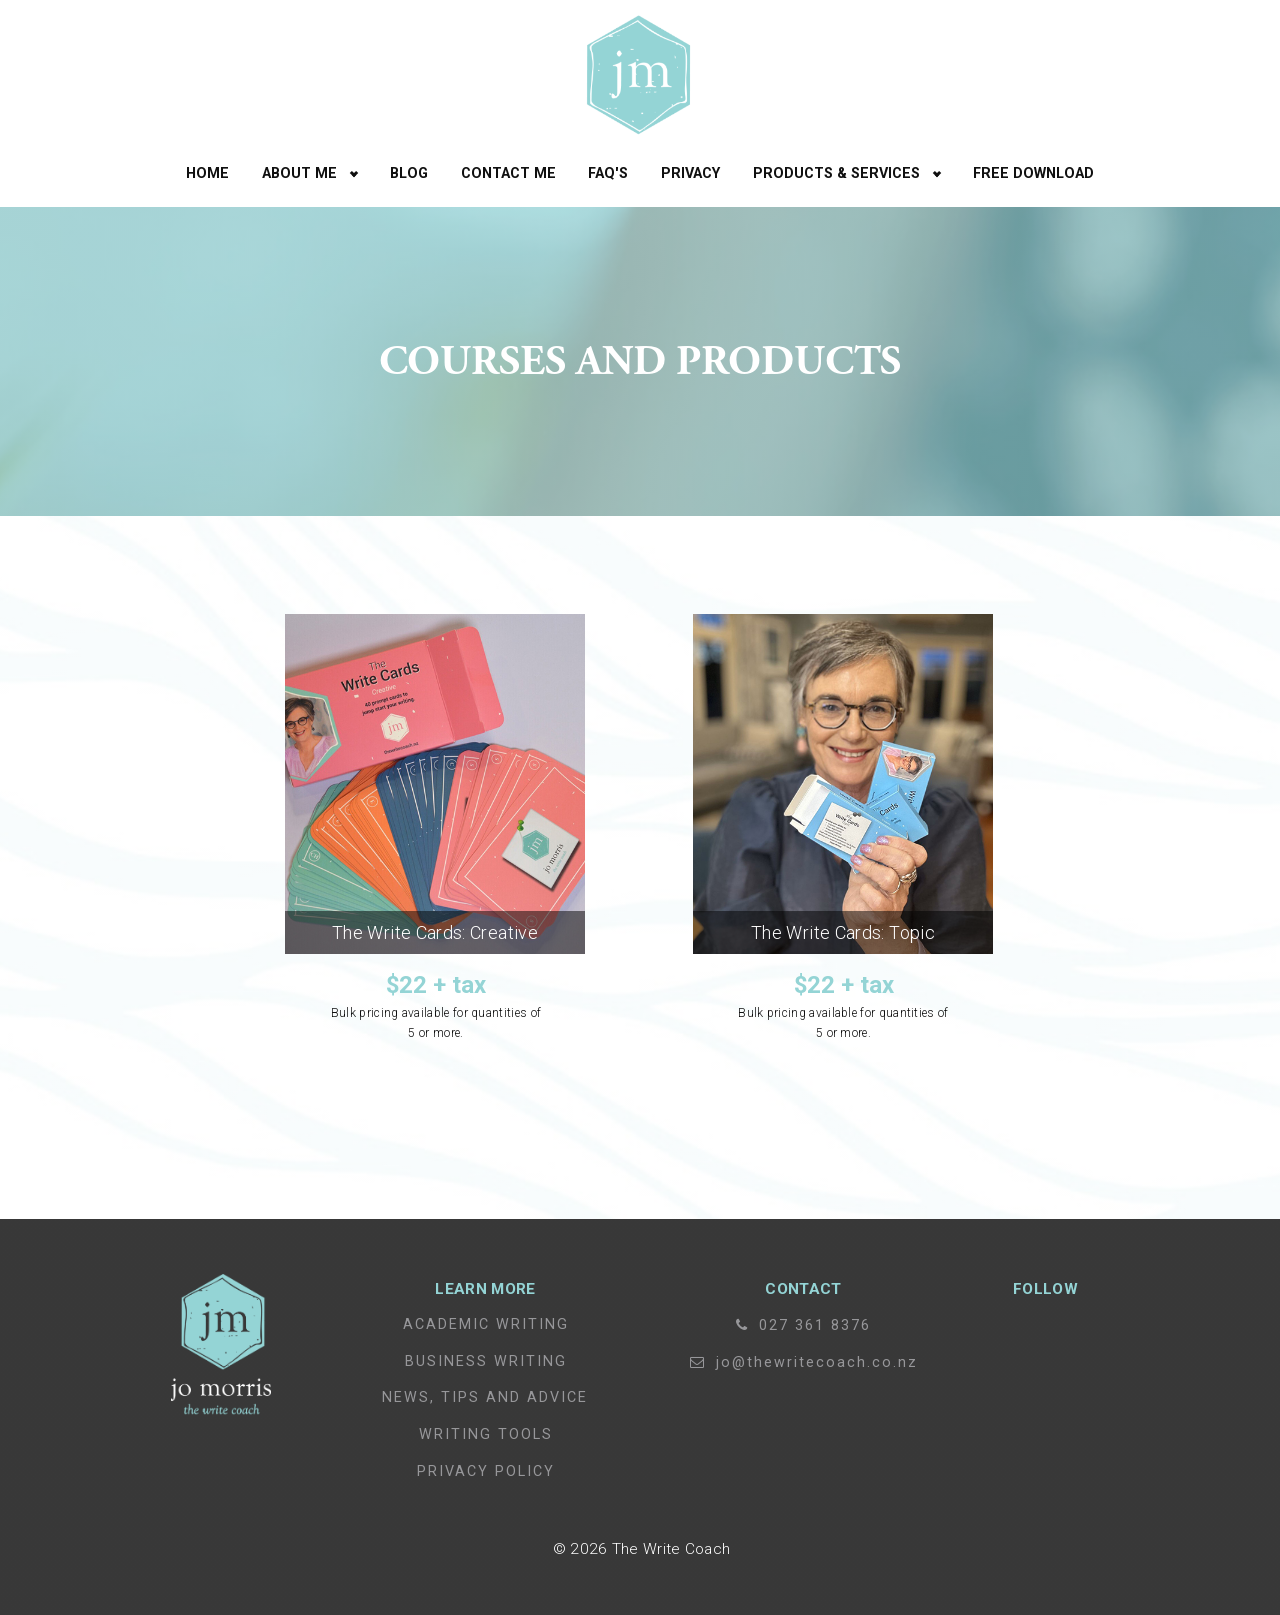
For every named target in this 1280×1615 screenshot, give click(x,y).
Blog (409, 173)
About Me (299, 173)
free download (1033, 173)
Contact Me (508, 173)
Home (207, 173)
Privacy (690, 173)
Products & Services (836, 173)
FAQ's (608, 173)
